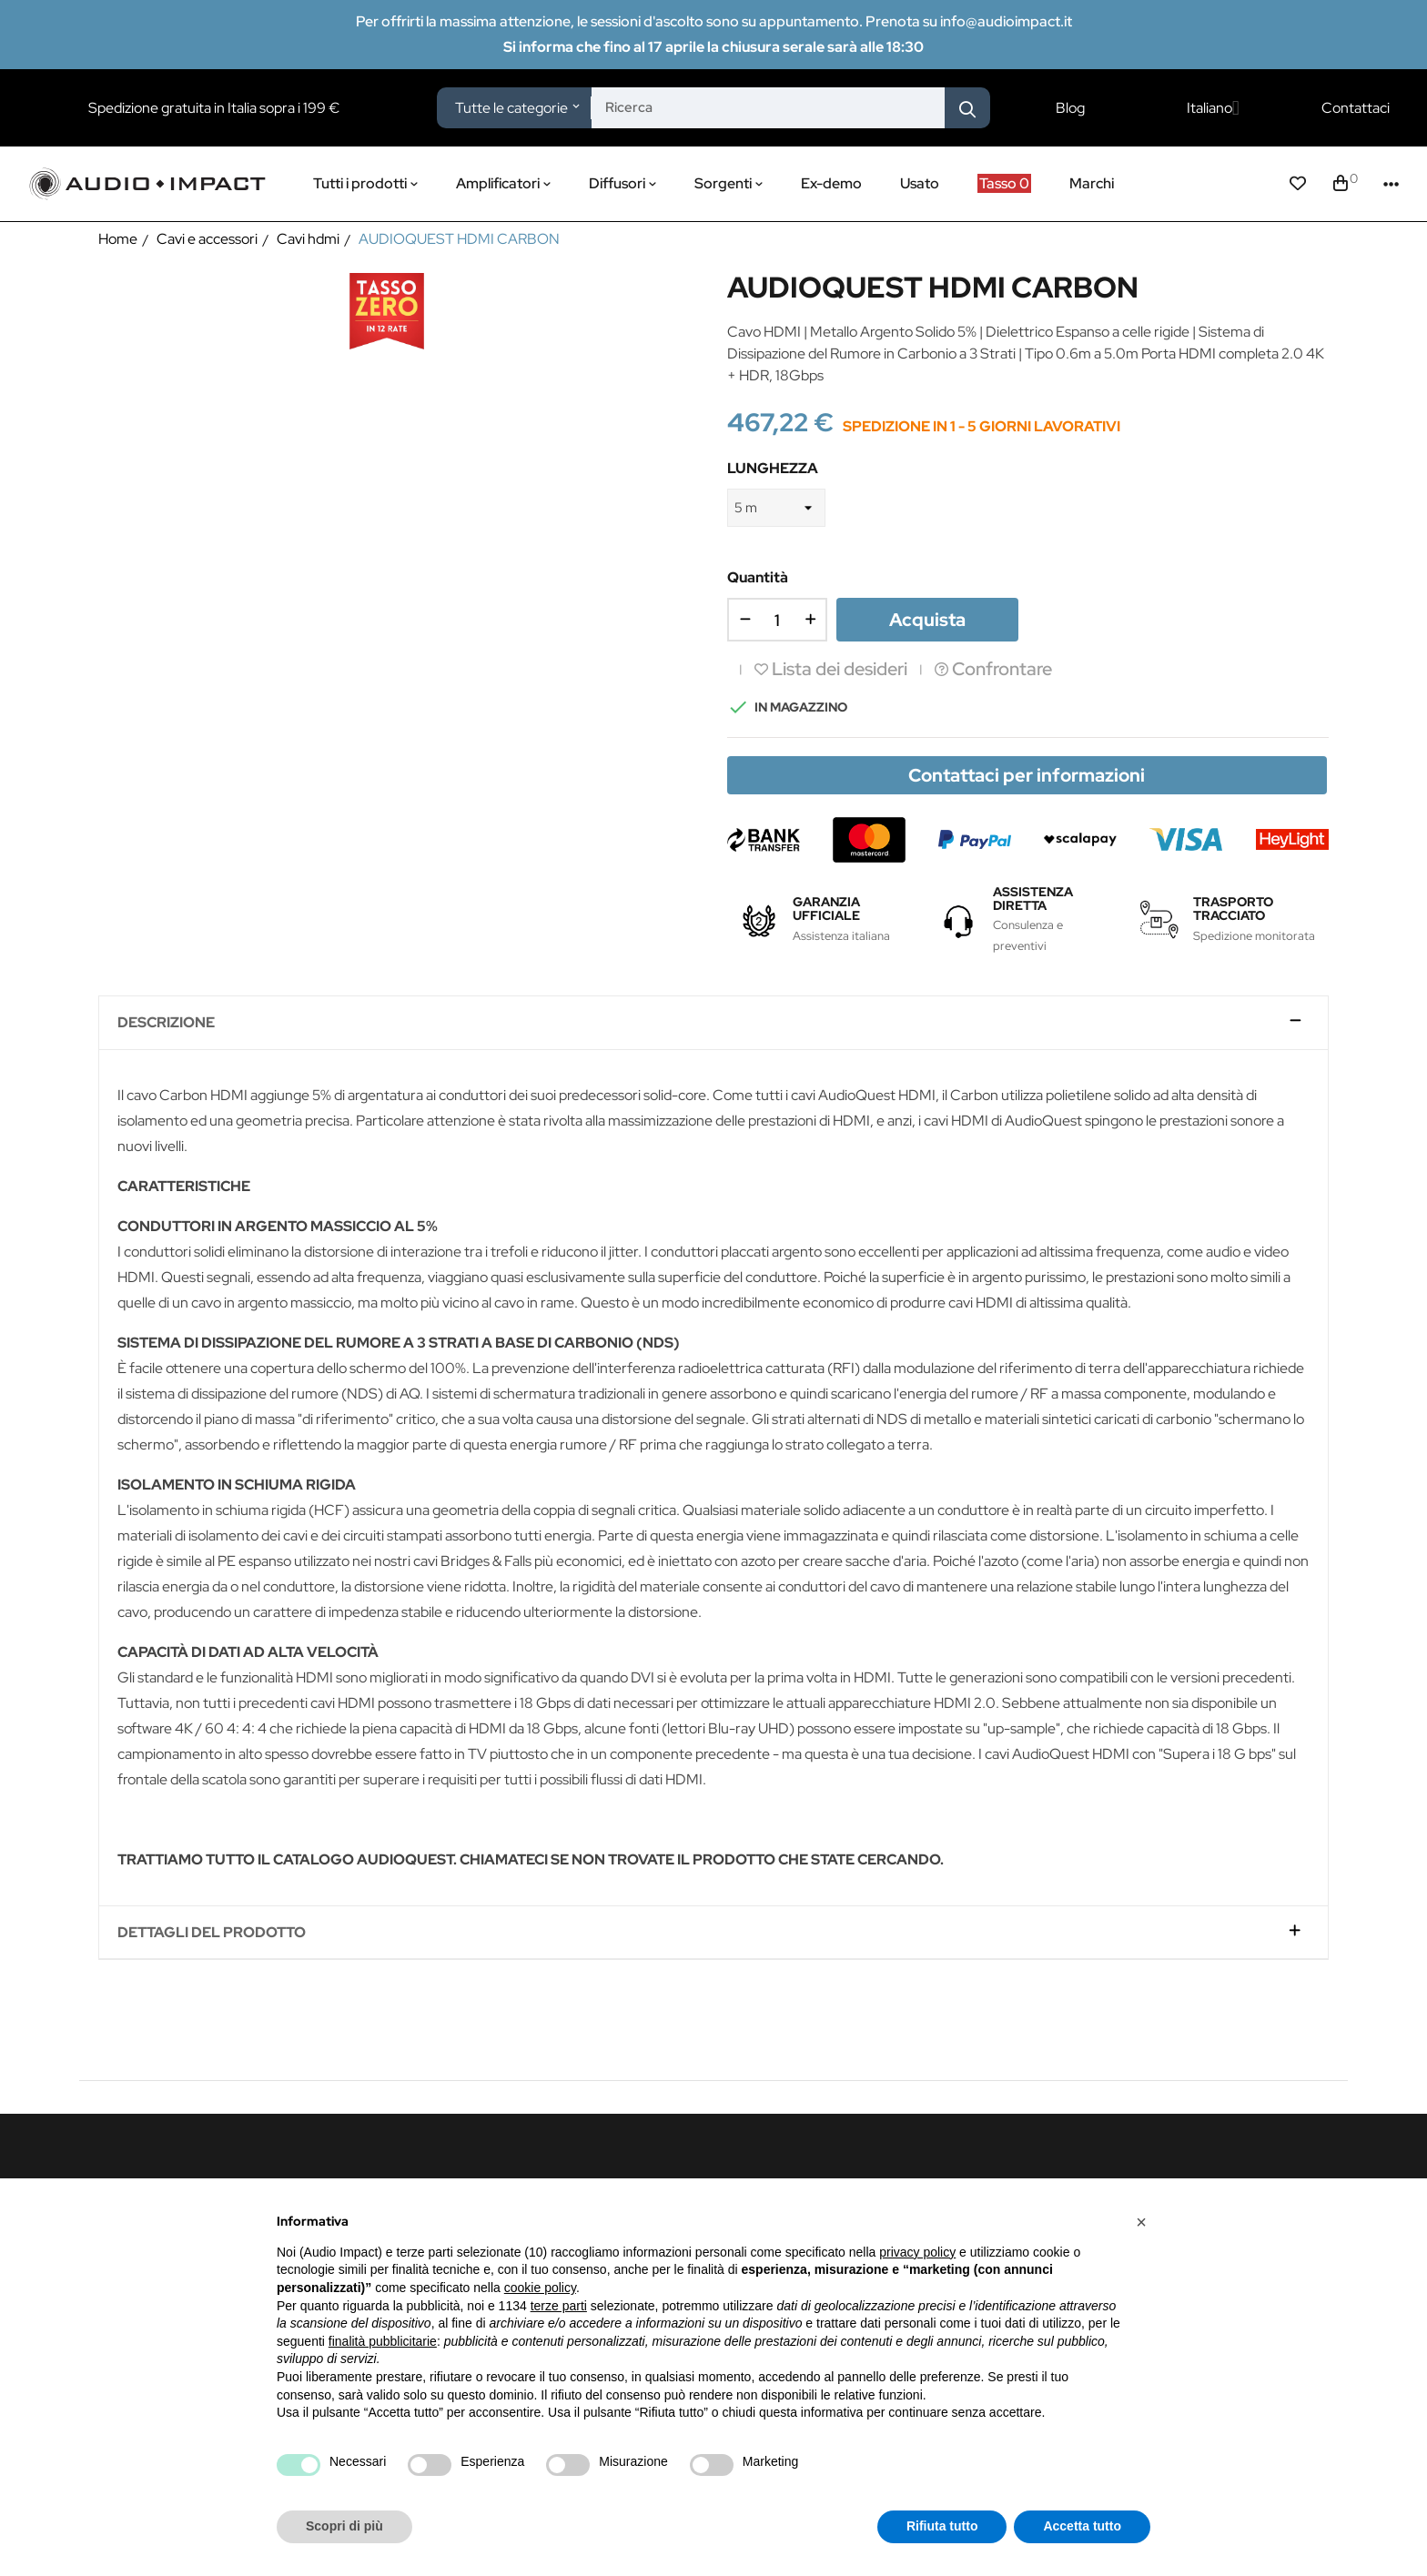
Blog (1070, 108)
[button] (1141, 2222)
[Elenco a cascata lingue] (1213, 108)
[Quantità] (777, 619)
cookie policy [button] (540, 2287)
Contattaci (1355, 108)
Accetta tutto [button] (1082, 2526)
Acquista (927, 619)
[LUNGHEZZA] (776, 508)
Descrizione (166, 1023)
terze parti (559, 2305)
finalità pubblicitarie (383, 2341)
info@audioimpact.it (1006, 21)
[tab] (713, 1023)
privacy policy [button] (917, 2252)
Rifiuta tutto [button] (942, 2526)
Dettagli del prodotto (211, 1932)
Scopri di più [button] (344, 2526)
